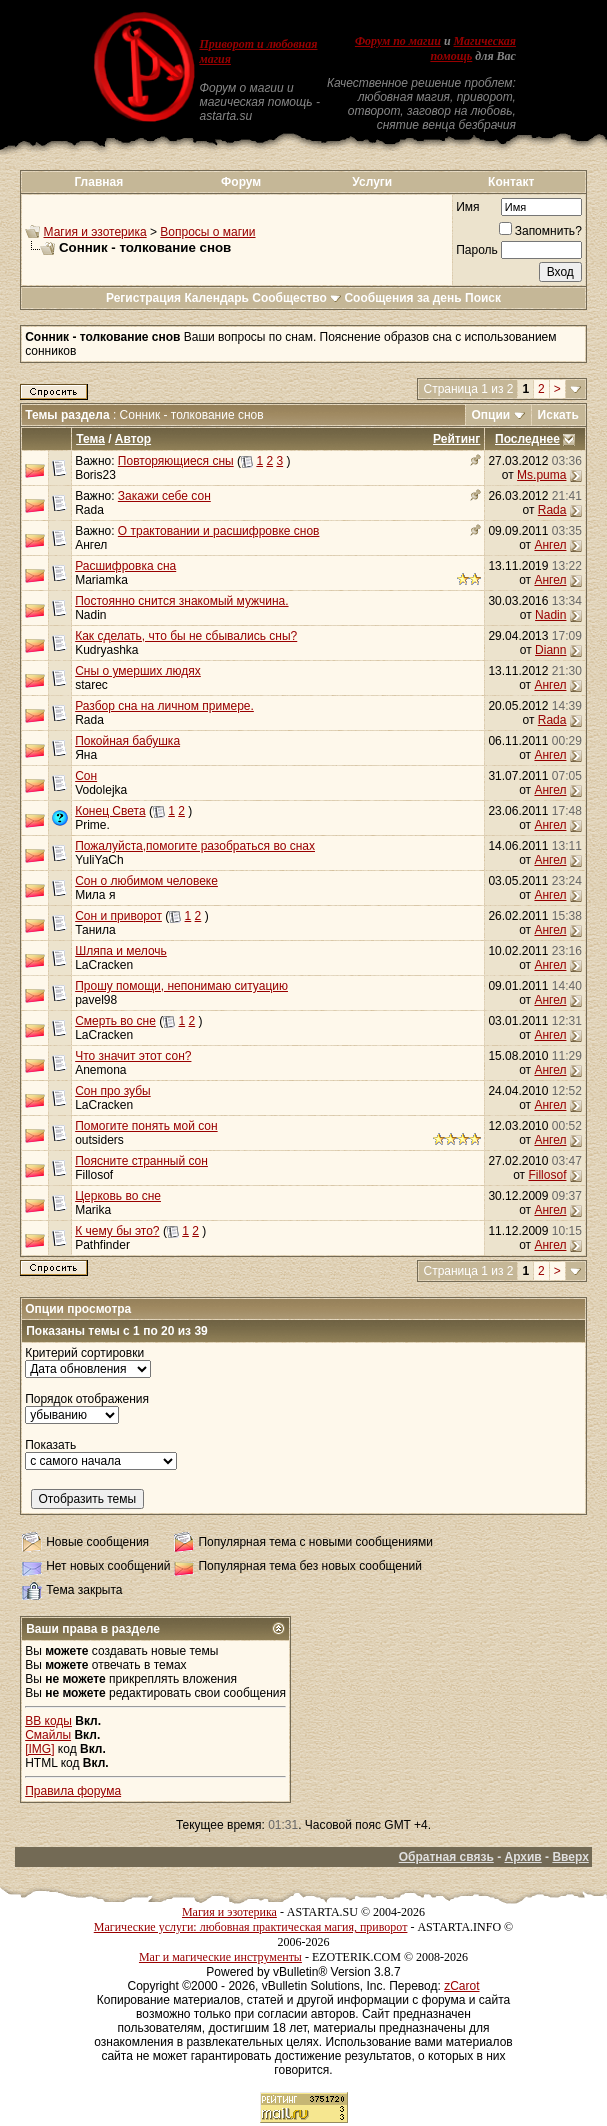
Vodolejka (101, 790)
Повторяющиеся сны (176, 461)
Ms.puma (541, 475)
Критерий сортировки (84, 1353)
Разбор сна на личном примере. (164, 706)
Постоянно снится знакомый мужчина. (181, 601)
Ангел (91, 545)
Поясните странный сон (141, 1161)
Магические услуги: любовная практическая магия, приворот (251, 1927)
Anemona (100, 1070)
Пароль (477, 250)
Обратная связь (446, 1857)
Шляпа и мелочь (121, 951)
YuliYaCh (99, 860)
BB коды (48, 1721)
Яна (86, 755)
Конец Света (110, 811)
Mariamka (101, 580)
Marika (93, 1210)
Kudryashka (106, 650)
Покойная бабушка (127, 741)
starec (91, 685)
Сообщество (296, 298)
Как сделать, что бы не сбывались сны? (186, 636)
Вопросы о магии (207, 232)
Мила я (95, 895)
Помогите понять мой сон (146, 1126)
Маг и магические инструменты (220, 1957)
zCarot (461, 1986)
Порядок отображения (87, 1399)
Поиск (483, 298)
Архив (522, 1857)
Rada (89, 510)
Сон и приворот (118, 916)
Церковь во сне (118, 1196)
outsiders (99, 1140)
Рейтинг (456, 439)
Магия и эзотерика (95, 232)
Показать (50, 1445)
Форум (241, 182)
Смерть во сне (115, 1021)
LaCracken (104, 965)
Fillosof (94, 1175)
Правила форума (73, 1791)
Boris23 (95, 475)
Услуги (372, 182)
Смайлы (48, 1735)
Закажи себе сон (164, 496)
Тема (90, 439)
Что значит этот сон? (133, 1056)
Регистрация (143, 298)
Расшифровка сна (125, 566)
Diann (550, 650)
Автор (133, 439)
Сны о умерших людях (138, 671)
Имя (467, 207)
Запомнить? (540, 231)
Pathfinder (102, 1245)
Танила (95, 930)
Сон (86, 776)
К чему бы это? (117, 1231)
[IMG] (39, 1749)
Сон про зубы (112, 1091)
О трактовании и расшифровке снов (219, 531)
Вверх (570, 1857)
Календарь (216, 298)
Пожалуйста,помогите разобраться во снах (195, 846)
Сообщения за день (402, 298)
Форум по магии (398, 41)
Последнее (527, 439)
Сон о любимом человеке (146, 881)
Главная (98, 182)
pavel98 (96, 1000)
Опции (491, 415)
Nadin (550, 615)
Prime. (92, 825)
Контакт (511, 182)
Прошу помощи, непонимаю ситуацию (181, 986)
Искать (558, 415)
